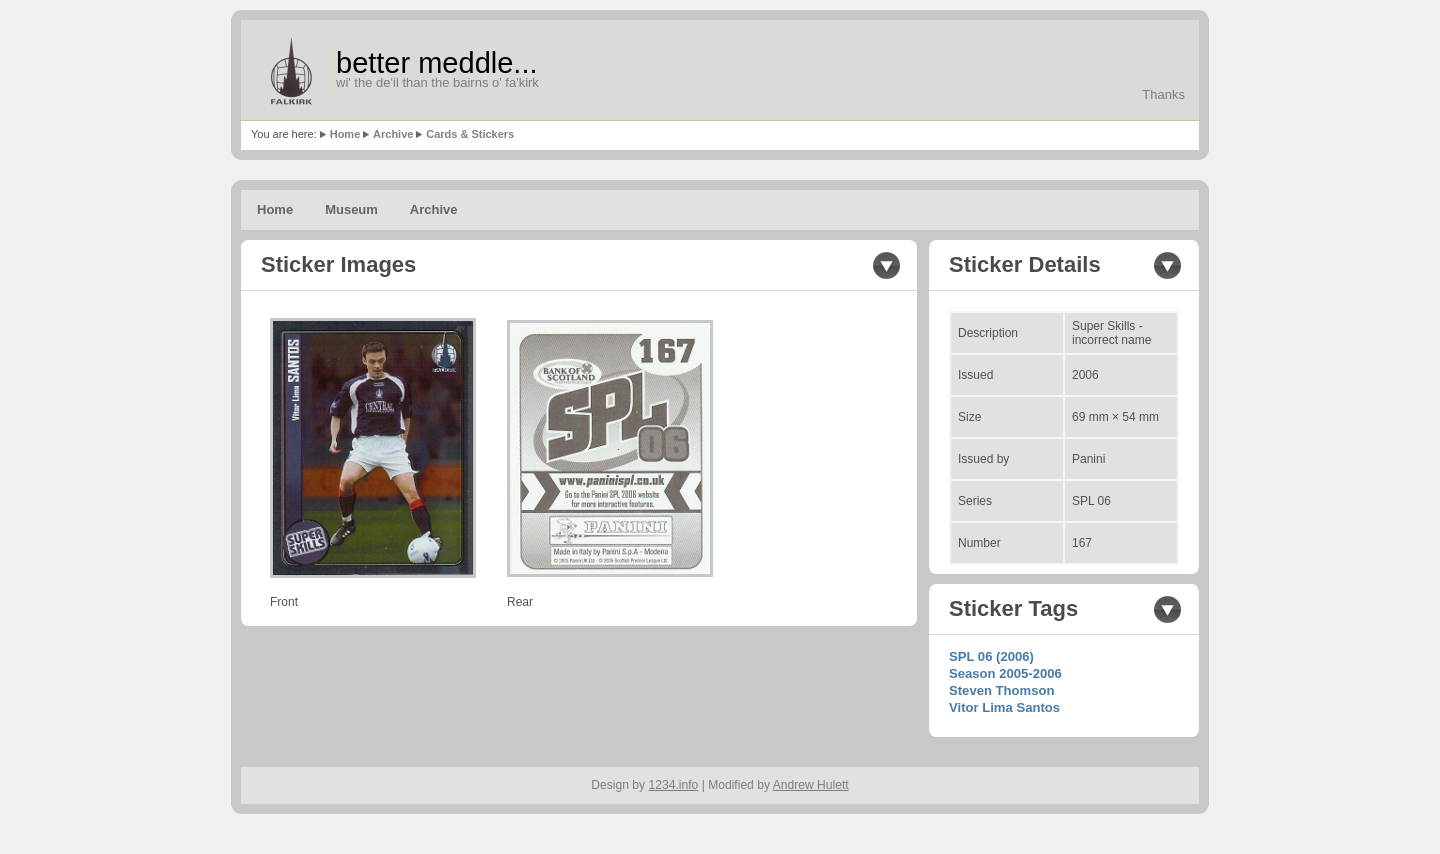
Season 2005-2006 (1005, 673)
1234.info (674, 785)
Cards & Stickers (470, 134)
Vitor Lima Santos (1004, 707)
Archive (393, 134)
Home (345, 134)
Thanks (1163, 94)
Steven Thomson (1002, 690)
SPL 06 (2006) (991, 656)
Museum (351, 209)
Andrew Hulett (811, 785)
